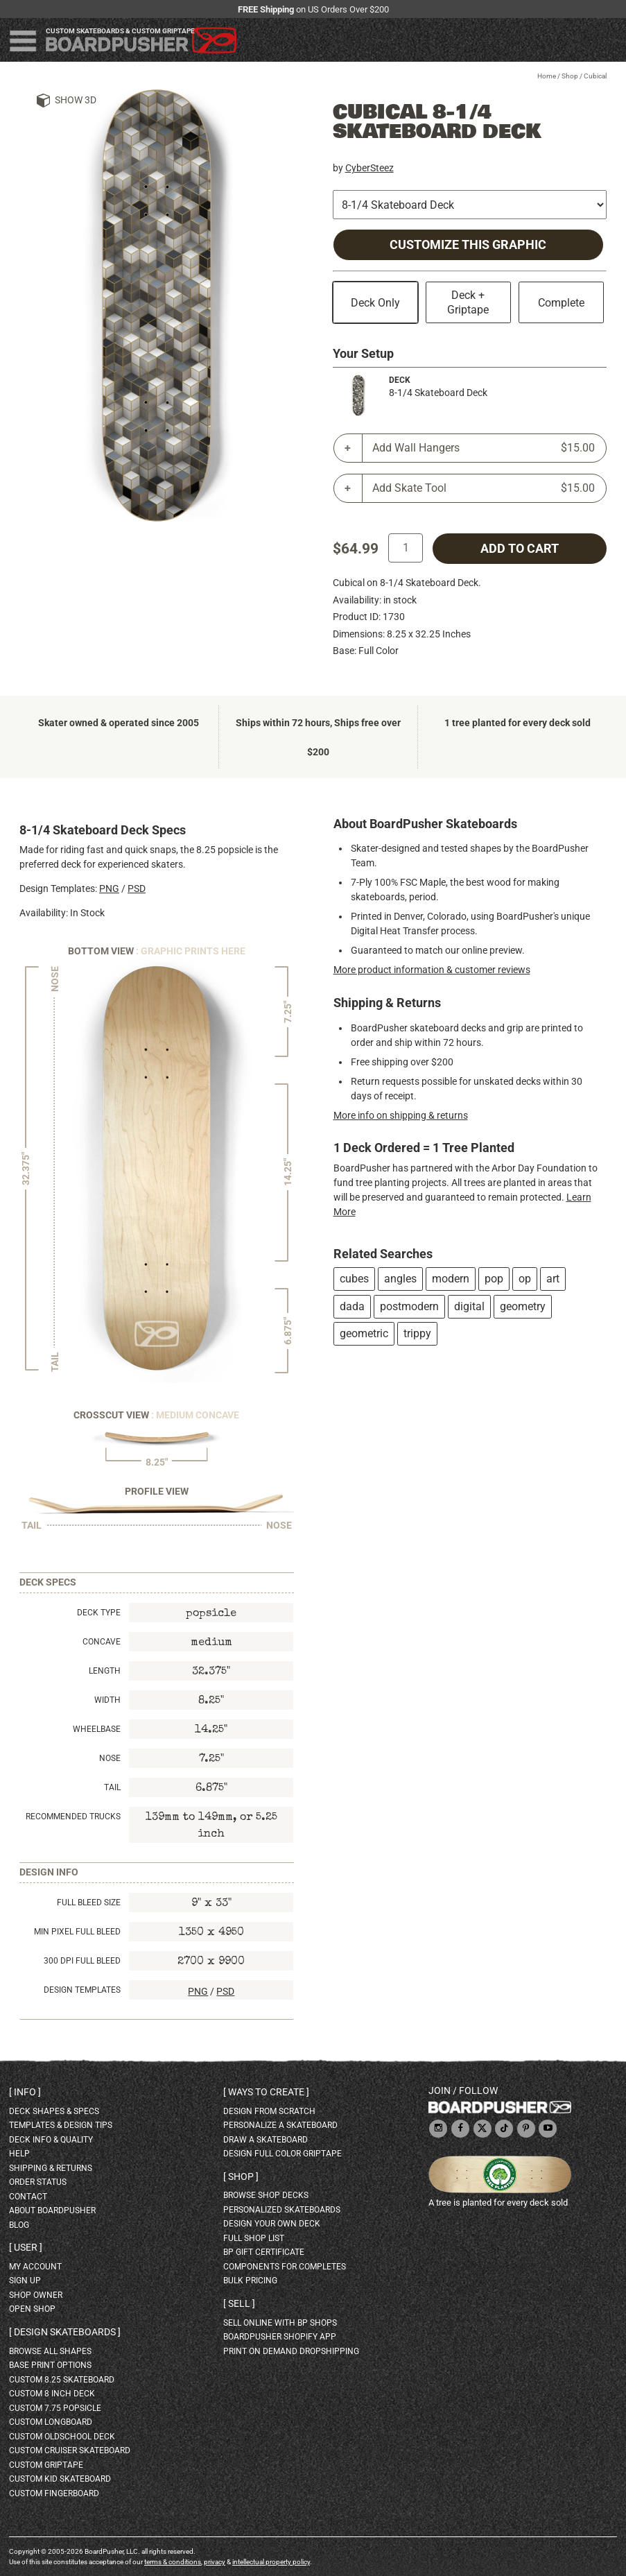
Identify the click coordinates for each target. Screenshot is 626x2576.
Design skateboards (65, 2331)
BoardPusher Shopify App (279, 2337)
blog (19, 2225)
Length (105, 1671)
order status (38, 2182)
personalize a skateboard (280, 2125)
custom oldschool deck (62, 2436)
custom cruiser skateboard (69, 2450)
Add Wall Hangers (483, 448)
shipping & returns (50, 2168)
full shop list (253, 2238)
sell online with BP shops (280, 2323)
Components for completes (284, 2267)
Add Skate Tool (483, 488)
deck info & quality (51, 2140)
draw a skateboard (265, 2140)
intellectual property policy (271, 2561)
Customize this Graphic (468, 245)
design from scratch (269, 2111)
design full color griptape (282, 2153)
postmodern (409, 1306)
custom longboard (50, 2422)
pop (494, 1278)
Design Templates (82, 1990)
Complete (561, 302)
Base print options (50, 2365)
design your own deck (271, 2224)
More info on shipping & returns (400, 1115)
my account (35, 2267)
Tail (112, 1787)
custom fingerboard (54, 2493)
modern (450, 1278)
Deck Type (99, 1612)
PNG (109, 888)
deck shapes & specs (54, 2111)
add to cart (519, 549)
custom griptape (46, 2465)
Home (546, 76)
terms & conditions (172, 2561)
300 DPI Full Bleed (82, 1961)
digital (469, 1306)
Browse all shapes (50, 2351)
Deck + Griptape (468, 302)
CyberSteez (369, 167)
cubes (354, 1278)
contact (28, 2196)
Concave (101, 1642)
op (525, 1278)
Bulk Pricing (250, 2280)
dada (352, 1306)
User (25, 2247)
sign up (25, 2280)
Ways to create (266, 2091)
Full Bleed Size (89, 1902)
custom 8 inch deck (52, 2393)
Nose (110, 1758)
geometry (523, 1306)
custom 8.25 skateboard (61, 2380)
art (552, 1278)
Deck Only (375, 302)
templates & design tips (60, 2125)
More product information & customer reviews (431, 969)
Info (25, 2091)
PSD (137, 888)
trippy (417, 1333)
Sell (239, 2303)
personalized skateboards (281, 2210)
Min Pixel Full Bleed (77, 1932)
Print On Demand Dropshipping (291, 2351)
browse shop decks (265, 2195)
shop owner (35, 2295)
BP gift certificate (263, 2252)
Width (107, 1700)
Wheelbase (97, 1729)
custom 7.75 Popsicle (55, 2408)
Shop (570, 76)
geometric (364, 1333)
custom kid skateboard (60, 2479)
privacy (214, 2561)
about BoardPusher (52, 2210)
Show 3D (75, 99)
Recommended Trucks (73, 1816)
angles (400, 1278)
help (19, 2153)
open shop (32, 2309)
